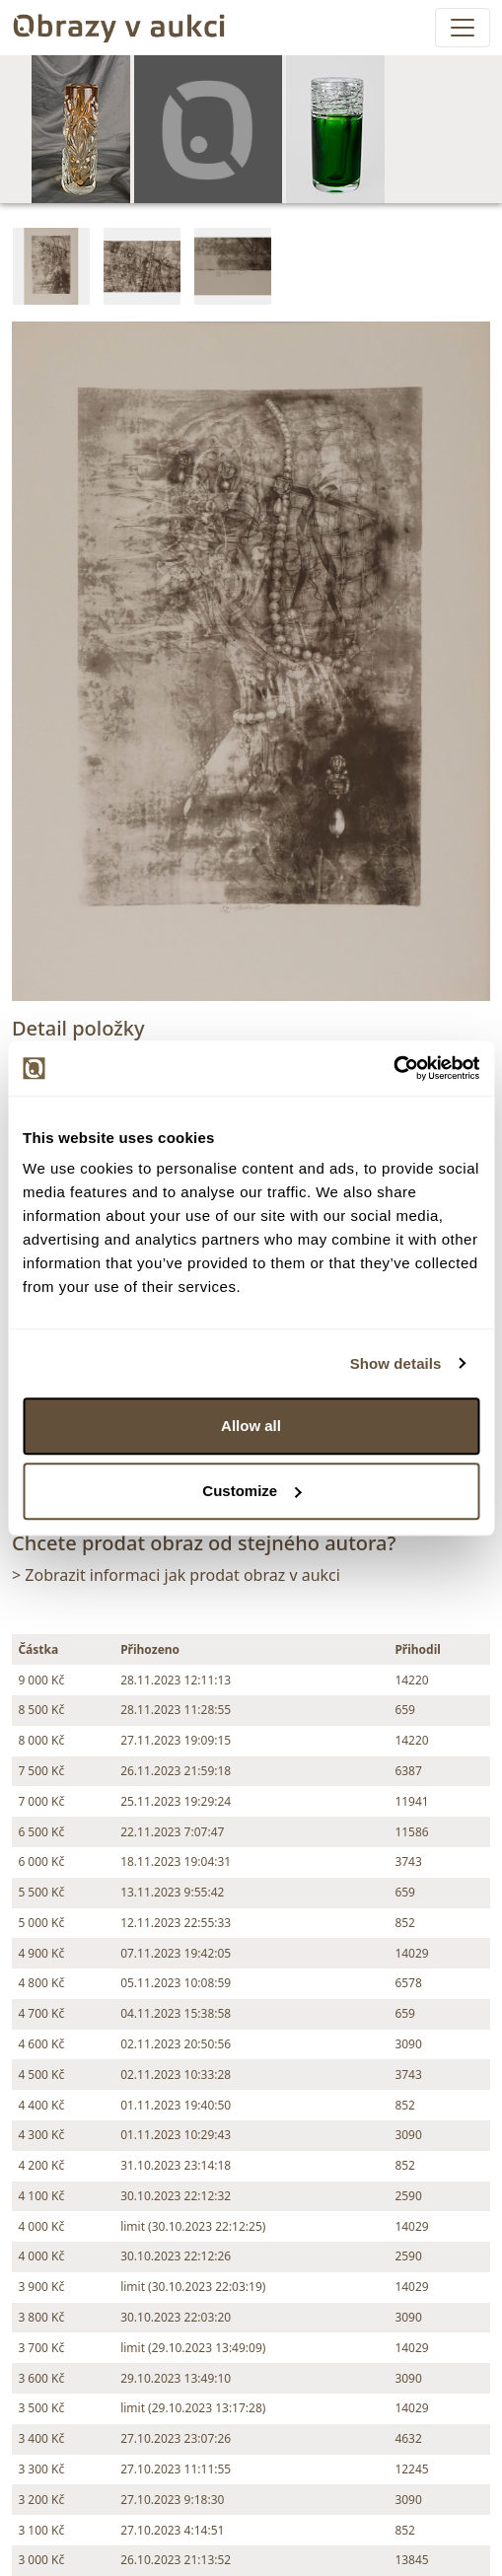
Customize (251, 1490)
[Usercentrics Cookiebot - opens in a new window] (393, 1068)
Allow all (251, 1425)
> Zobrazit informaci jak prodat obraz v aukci (176, 1575)
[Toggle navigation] (462, 27)
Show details (396, 1363)
